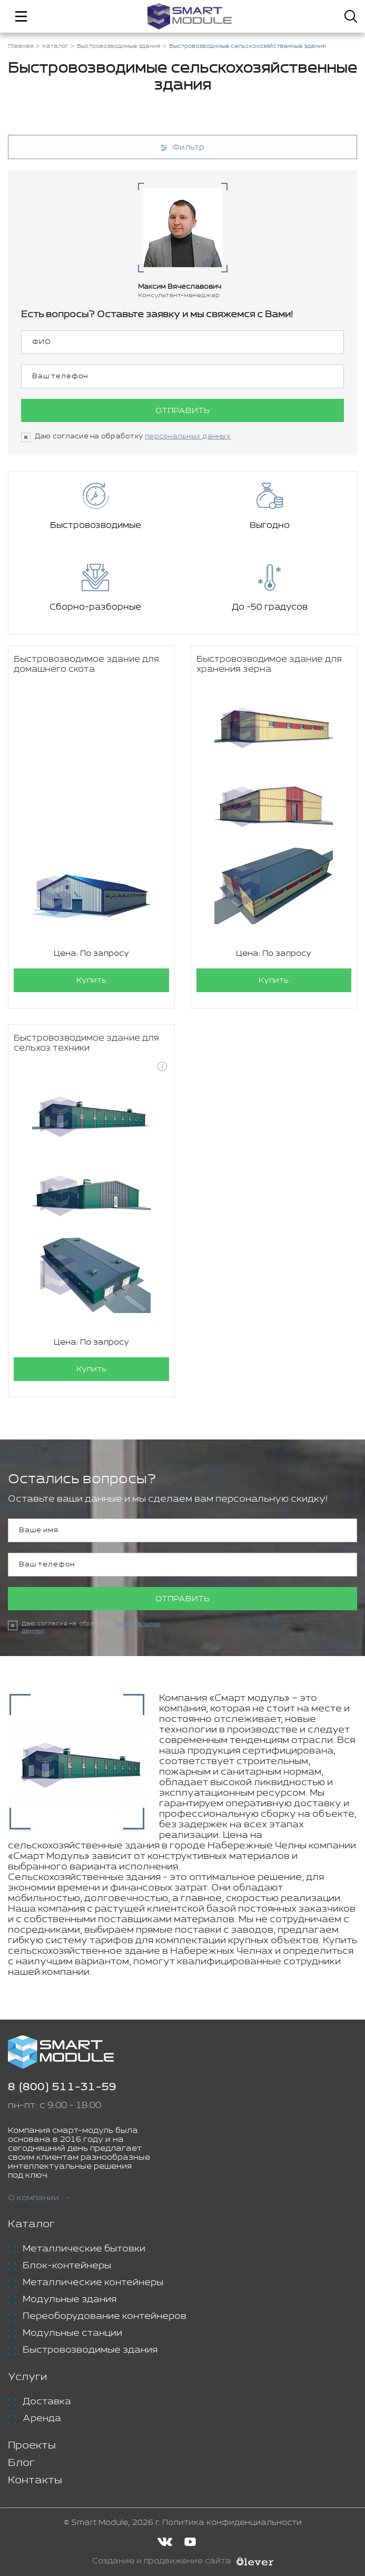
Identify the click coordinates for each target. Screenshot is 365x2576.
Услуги (27, 2377)
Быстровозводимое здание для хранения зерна (269, 664)
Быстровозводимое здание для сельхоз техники (86, 1043)
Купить (91, 980)
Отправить (182, 410)
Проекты (32, 2446)
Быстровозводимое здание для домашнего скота (86, 664)
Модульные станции (72, 2333)
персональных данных (188, 436)
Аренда (42, 2418)
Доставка (47, 2401)
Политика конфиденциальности (232, 2522)
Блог (21, 2463)
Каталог (31, 2224)
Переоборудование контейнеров (104, 2316)
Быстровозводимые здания (90, 2350)
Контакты (35, 2480)
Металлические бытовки (84, 2249)
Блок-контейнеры (67, 2265)
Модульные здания (69, 2299)
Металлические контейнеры (93, 2282)
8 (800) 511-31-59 (62, 2087)
